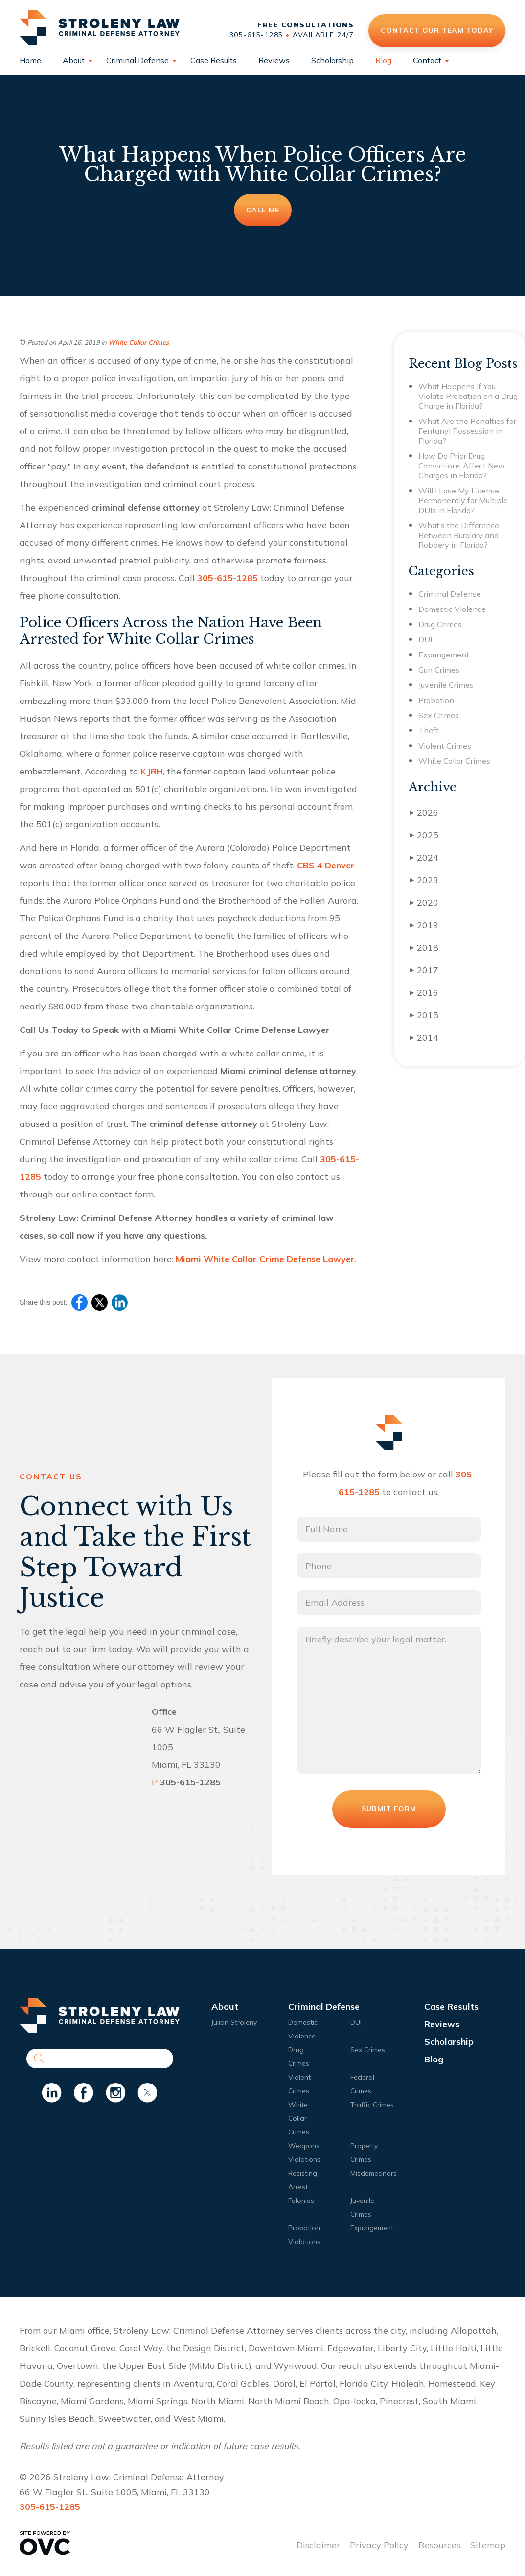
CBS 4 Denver (326, 865)
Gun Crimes (438, 670)
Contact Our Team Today (437, 29)
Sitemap (487, 2545)
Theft (428, 730)
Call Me (262, 210)
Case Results (213, 60)
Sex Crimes (438, 715)
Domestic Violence (452, 609)
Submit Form (389, 1808)
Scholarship (332, 60)
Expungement (443, 654)
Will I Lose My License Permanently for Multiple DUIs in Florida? (463, 500)
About (74, 60)
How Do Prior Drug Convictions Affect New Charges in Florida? (461, 465)
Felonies (301, 2200)
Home (30, 60)
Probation (436, 700)
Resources (439, 2545)
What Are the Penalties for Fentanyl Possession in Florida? (467, 430)
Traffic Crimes (372, 2104)
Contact (427, 60)
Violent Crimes (444, 745)
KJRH (151, 771)
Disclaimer (318, 2545)
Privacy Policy (379, 2545)
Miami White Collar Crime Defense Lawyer (265, 1259)
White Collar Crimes (138, 342)
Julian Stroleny (234, 2022)
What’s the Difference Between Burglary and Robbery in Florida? (458, 535)
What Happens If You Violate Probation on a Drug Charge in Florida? (468, 396)
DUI (425, 639)
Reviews (274, 60)
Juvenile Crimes (446, 685)
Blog (383, 60)
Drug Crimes (440, 624)
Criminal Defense (137, 60)
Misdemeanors (373, 2173)
